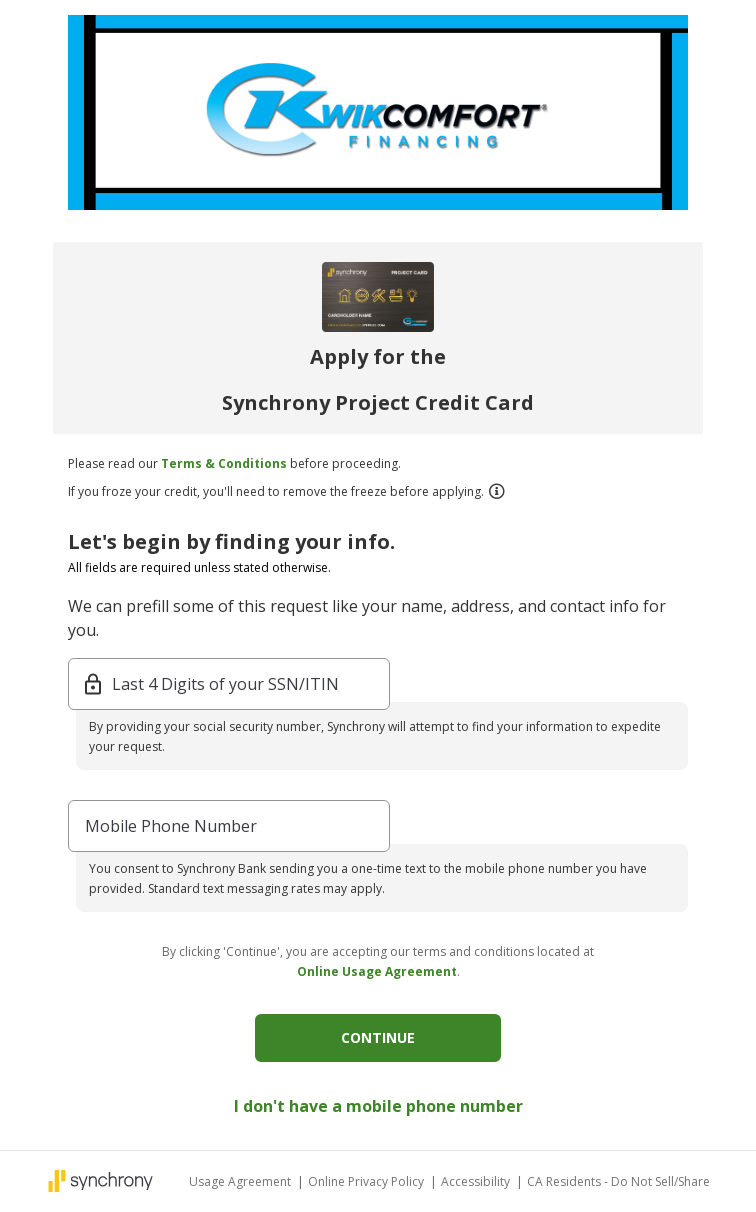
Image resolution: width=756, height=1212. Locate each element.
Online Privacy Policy (367, 1181)
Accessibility (477, 1181)
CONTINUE (378, 1037)
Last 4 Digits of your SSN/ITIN (225, 684)
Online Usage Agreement (377, 971)
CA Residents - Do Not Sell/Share (618, 1181)
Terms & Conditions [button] (224, 463)
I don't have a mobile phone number (378, 1106)
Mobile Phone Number (171, 826)
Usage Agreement (241, 1181)
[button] (496, 491)
